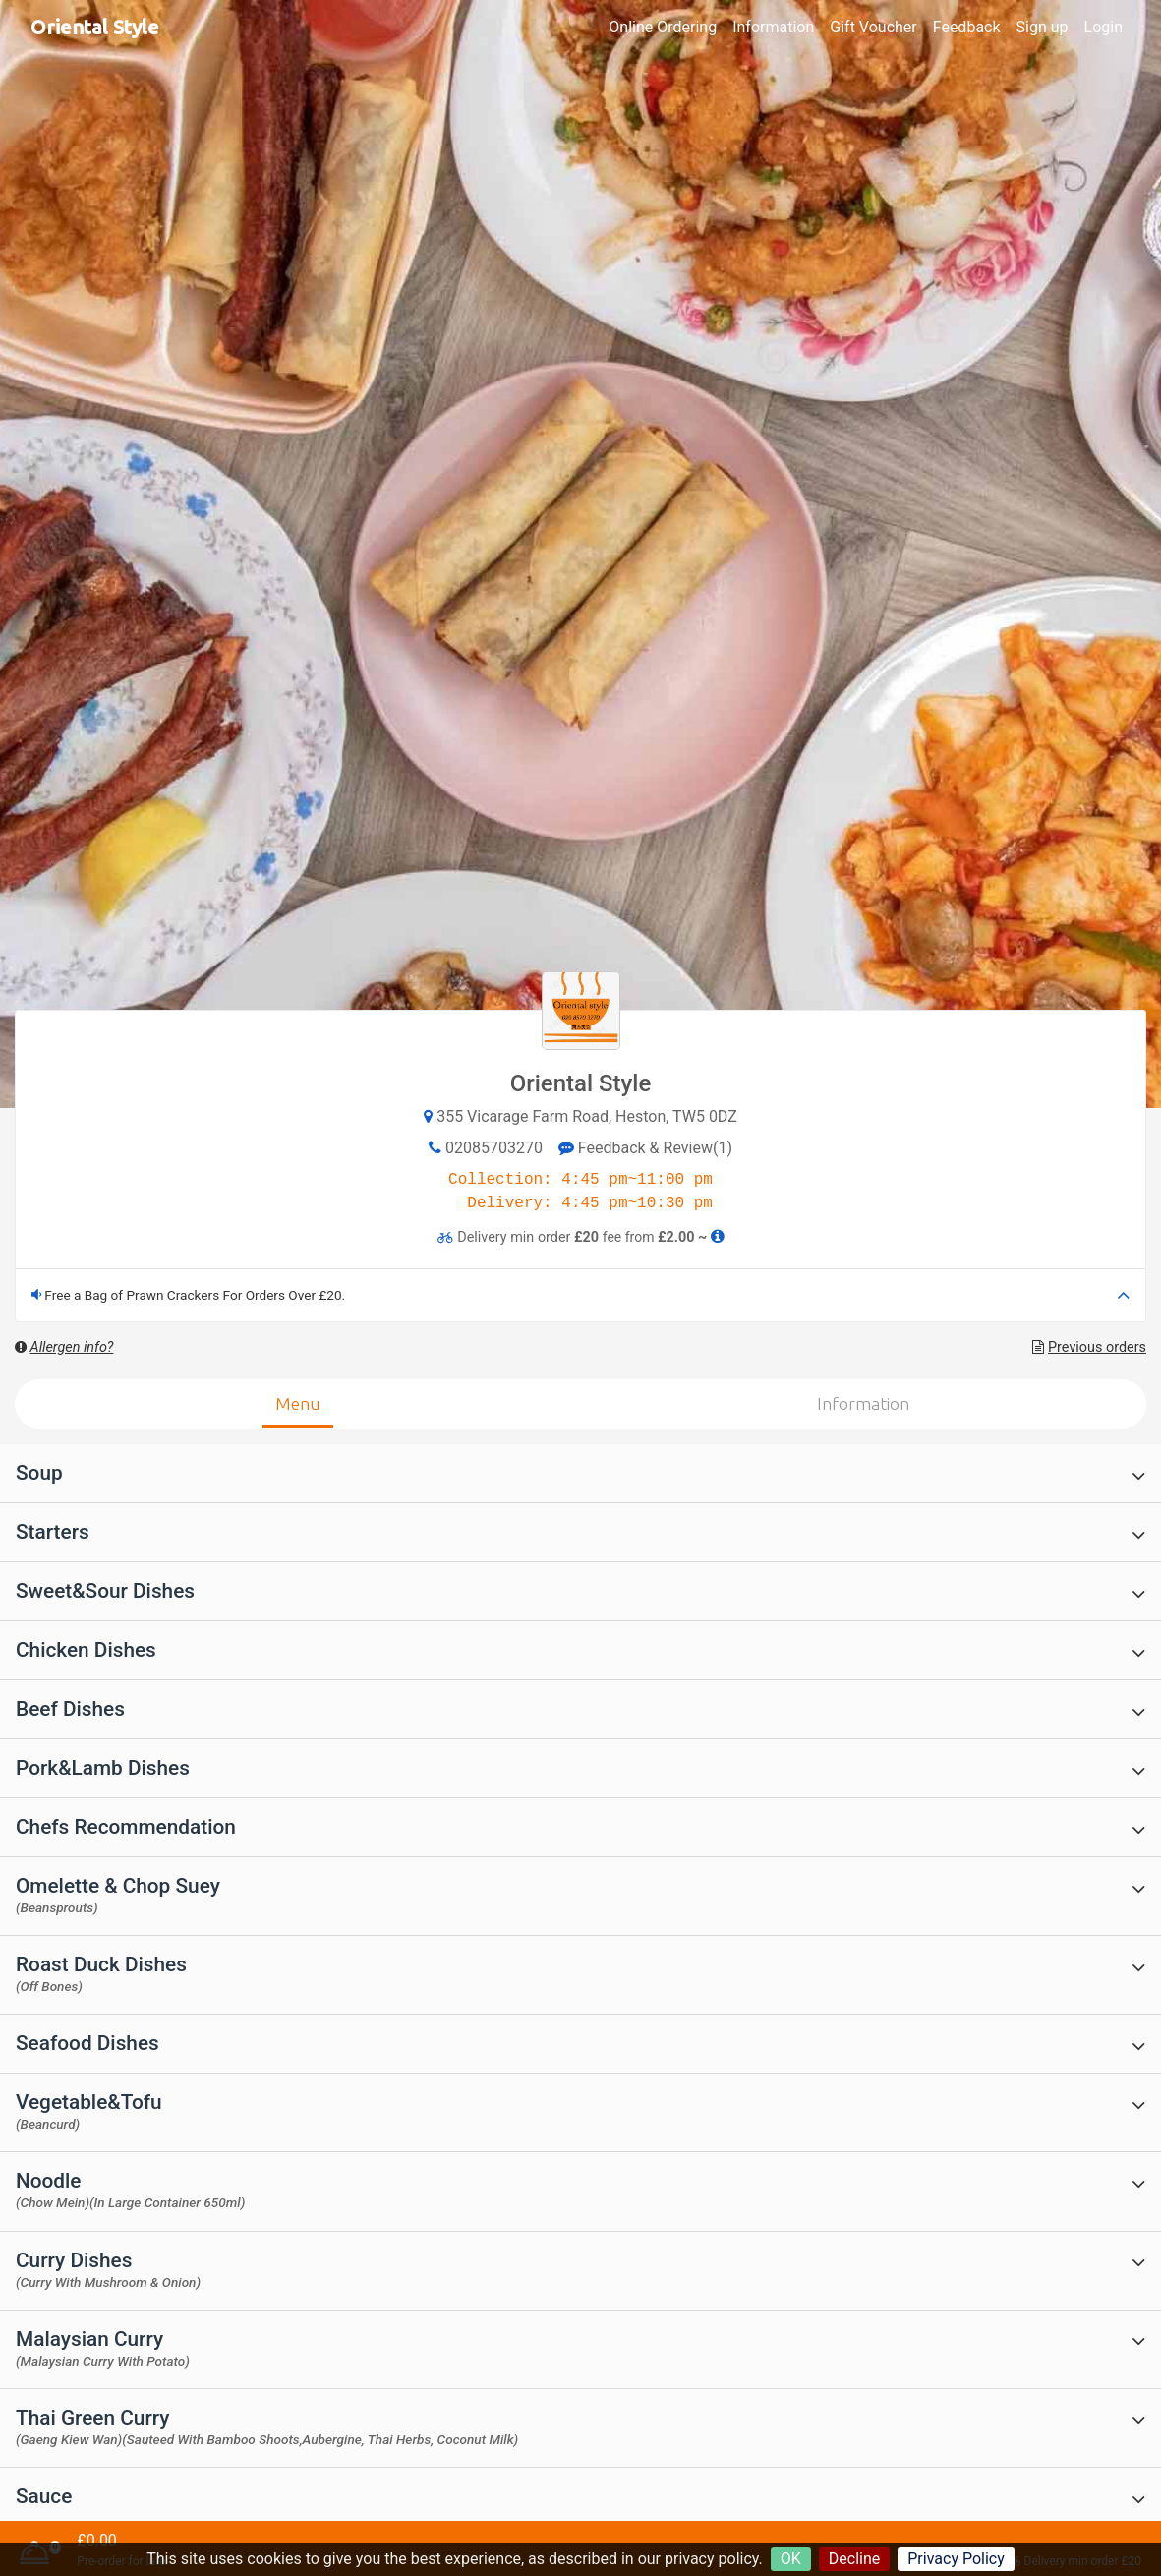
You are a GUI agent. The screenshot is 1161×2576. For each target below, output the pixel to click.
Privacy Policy (956, 2558)
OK (791, 2558)
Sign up (1042, 27)
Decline (854, 2558)
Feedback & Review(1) (645, 1148)
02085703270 (494, 1148)
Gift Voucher (873, 27)
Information (773, 27)
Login (1103, 27)
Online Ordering (663, 27)
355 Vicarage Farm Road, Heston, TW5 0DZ (586, 1116)
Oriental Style (94, 27)
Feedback (967, 27)
